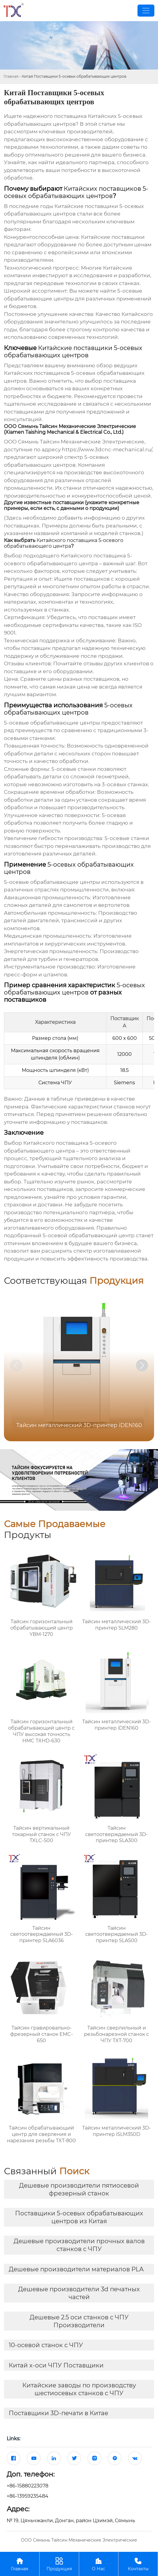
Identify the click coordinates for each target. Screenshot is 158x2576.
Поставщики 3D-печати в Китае (58, 2413)
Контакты (138, 2563)
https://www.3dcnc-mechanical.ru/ (107, 449)
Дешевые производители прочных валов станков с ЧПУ (79, 2245)
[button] (142, 1365)
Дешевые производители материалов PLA (76, 2269)
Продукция (59, 2563)
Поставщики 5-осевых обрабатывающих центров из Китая (79, 2217)
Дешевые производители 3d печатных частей (79, 2293)
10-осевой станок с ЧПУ (46, 2345)
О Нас (98, 2563)
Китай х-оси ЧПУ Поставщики (56, 2365)
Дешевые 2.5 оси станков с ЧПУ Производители (79, 2321)
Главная (11, 76)
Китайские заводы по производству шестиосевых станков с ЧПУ (79, 2389)
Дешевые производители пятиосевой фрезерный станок (79, 2189)
